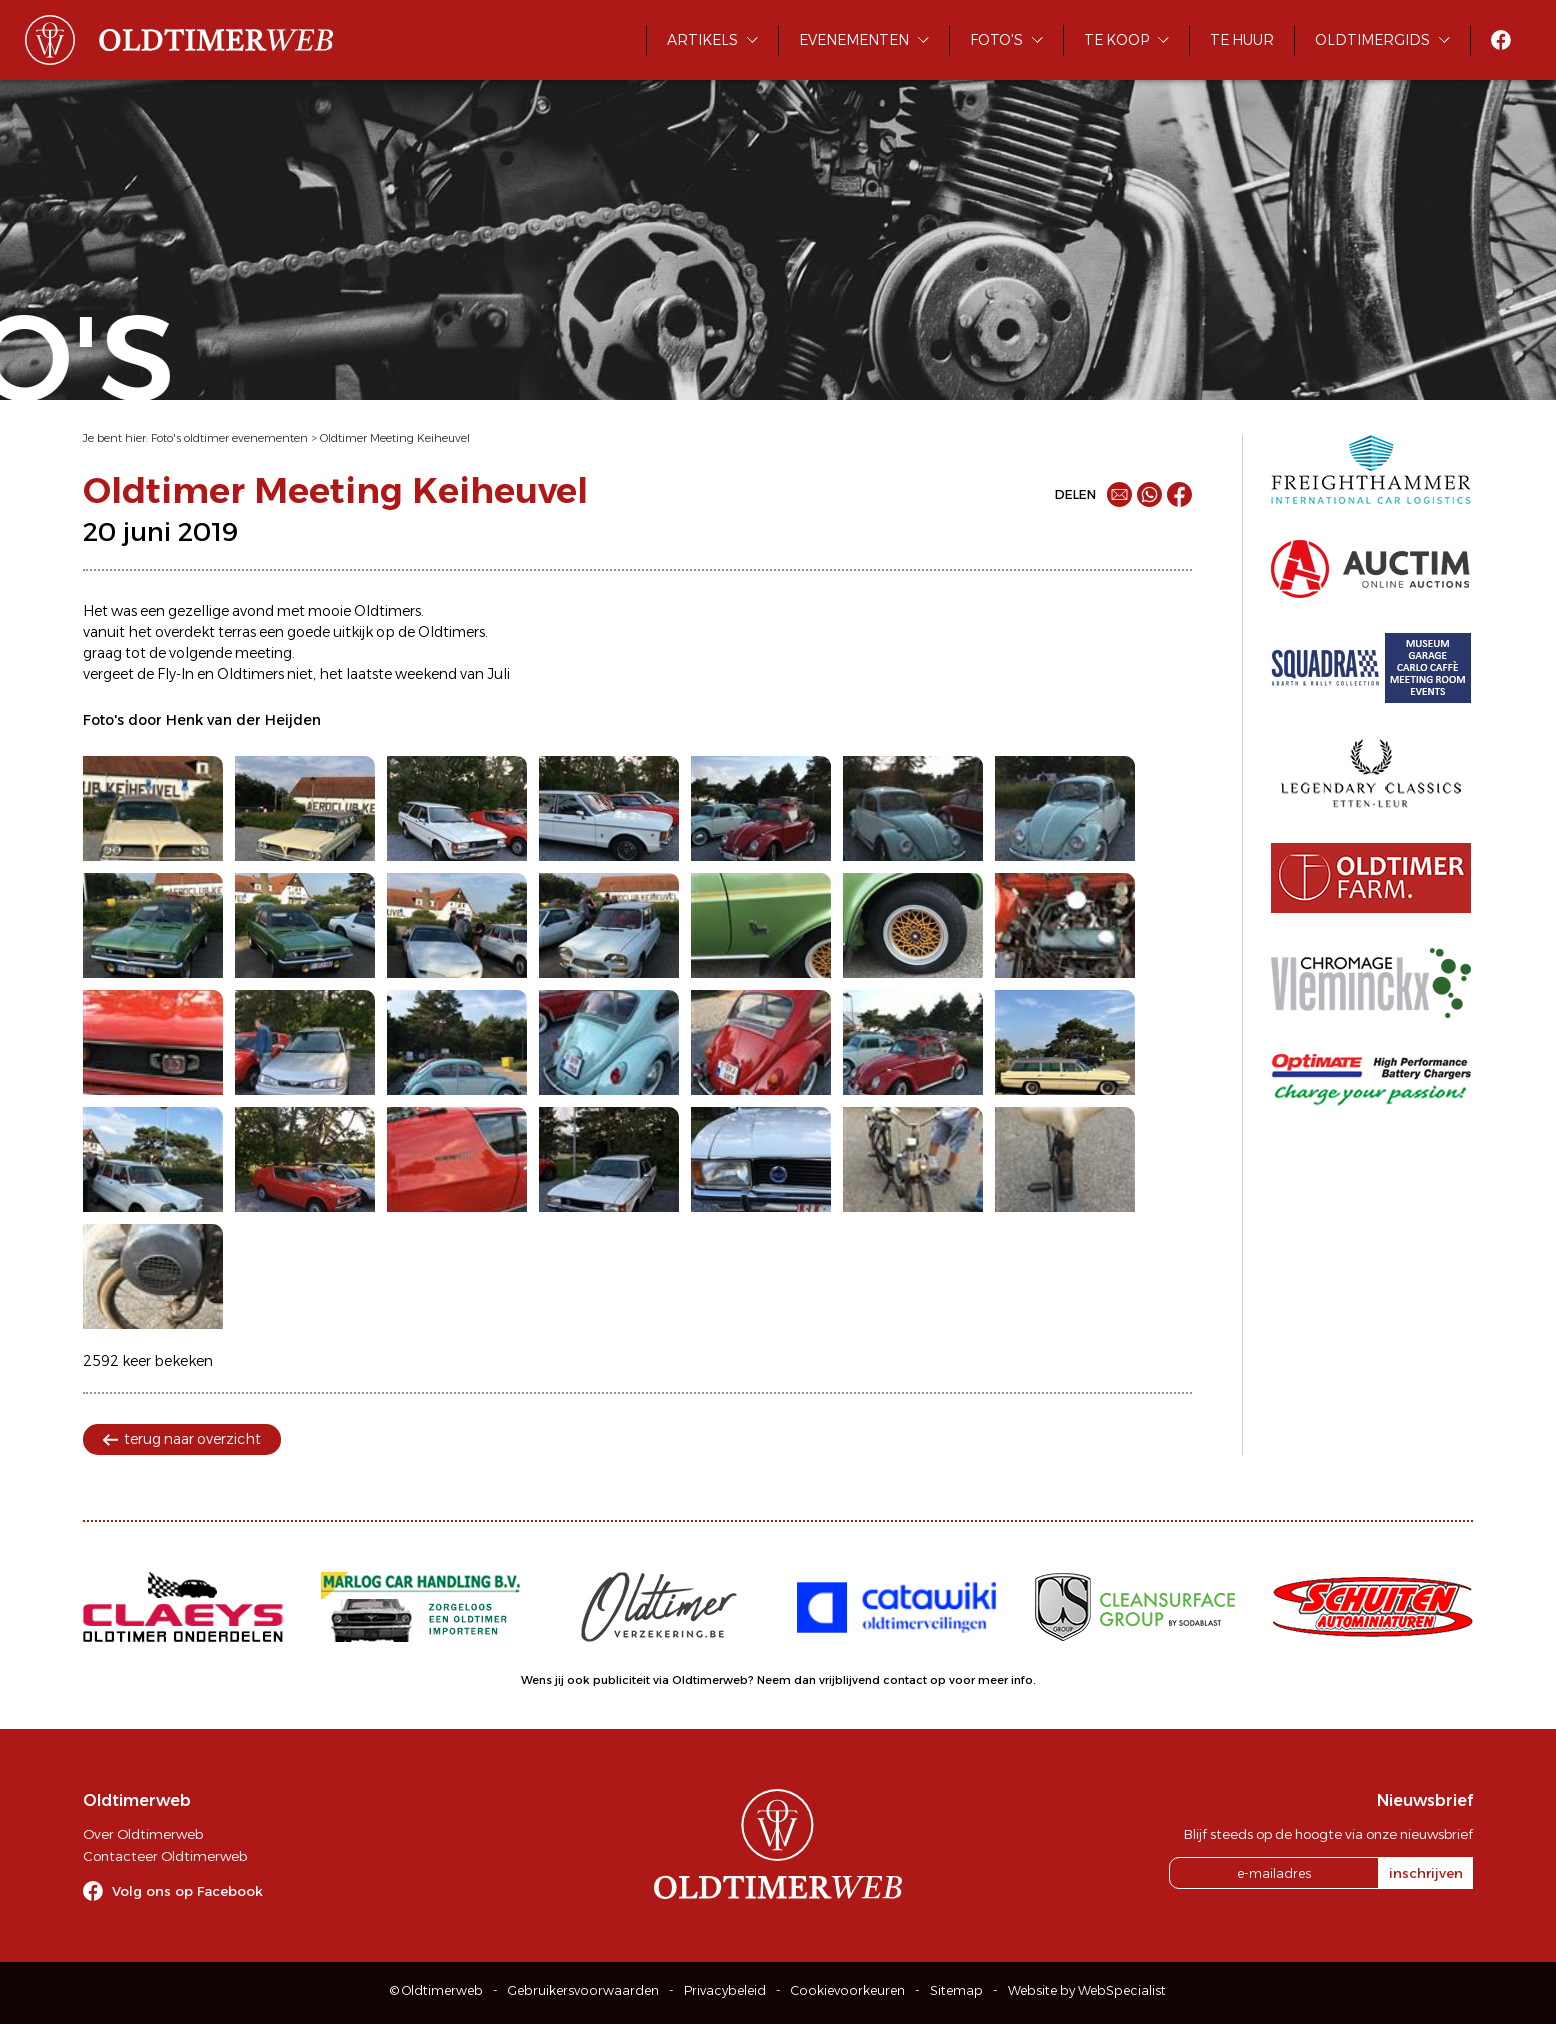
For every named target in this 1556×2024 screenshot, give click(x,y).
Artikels (702, 40)
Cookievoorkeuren (848, 1990)
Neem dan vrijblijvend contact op (851, 1680)
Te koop (1116, 40)
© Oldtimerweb (436, 1990)
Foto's (996, 40)
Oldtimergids (1372, 40)
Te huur (1242, 40)
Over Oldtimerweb (143, 1834)
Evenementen (854, 40)
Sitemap (956, 1990)
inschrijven (1426, 1873)
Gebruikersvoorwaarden (583, 1990)
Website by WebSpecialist (1087, 1990)
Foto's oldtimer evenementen (229, 438)
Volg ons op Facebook (187, 1891)
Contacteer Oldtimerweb (165, 1856)
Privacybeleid (725, 1990)
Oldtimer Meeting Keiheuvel (395, 438)
